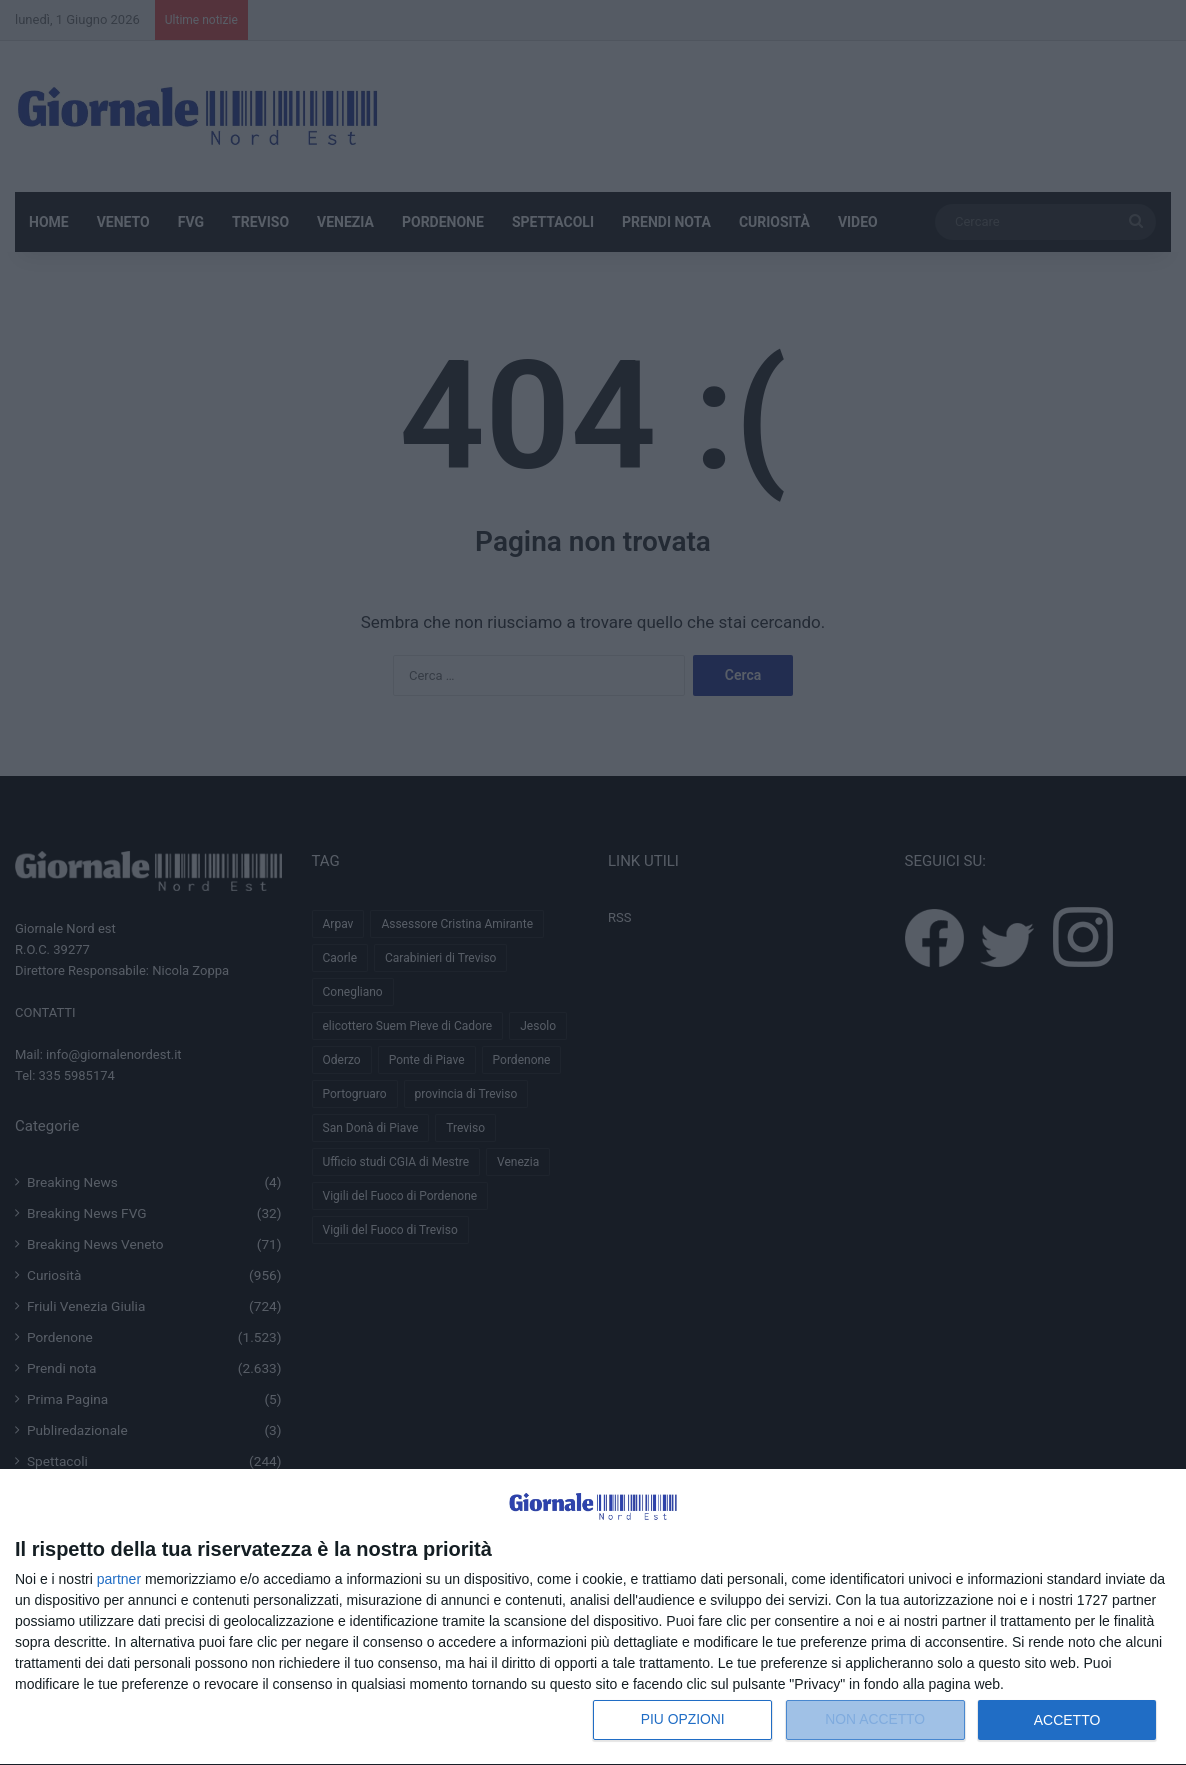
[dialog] (593, 1617)
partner (119, 1579)
